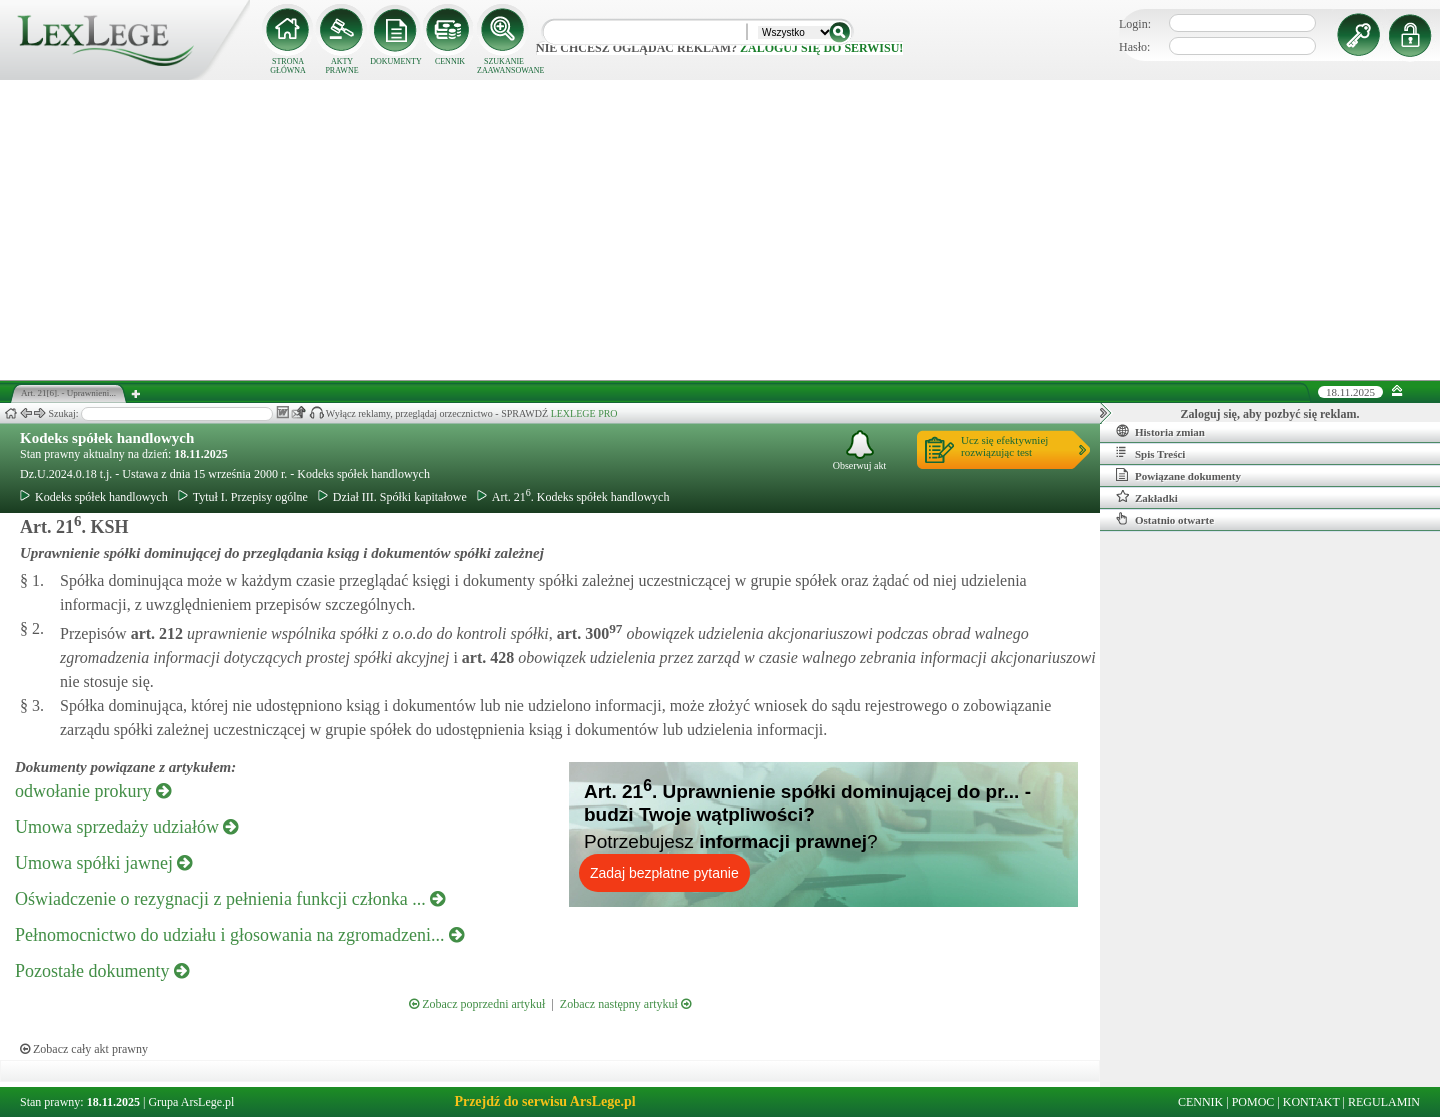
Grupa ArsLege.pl (191, 1102)
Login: (1135, 24)
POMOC (1253, 1102)
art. (155, 633)
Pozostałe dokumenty (102, 971)
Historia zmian (1160, 431)
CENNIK (450, 61)
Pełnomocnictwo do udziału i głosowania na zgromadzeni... (239, 935)
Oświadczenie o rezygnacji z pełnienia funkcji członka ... (230, 899)
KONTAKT (1311, 1102)
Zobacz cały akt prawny (84, 1049)
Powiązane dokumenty (1178, 475)
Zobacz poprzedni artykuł (477, 1004)
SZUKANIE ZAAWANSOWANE (504, 66)
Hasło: (1134, 47)
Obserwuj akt (860, 450)
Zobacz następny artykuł (625, 1004)
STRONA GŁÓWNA (288, 66)
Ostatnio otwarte (1165, 519)
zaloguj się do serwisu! (821, 48)
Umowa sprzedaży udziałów (126, 827)
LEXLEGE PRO (584, 413)
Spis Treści (1150, 453)
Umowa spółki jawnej (103, 863)
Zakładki (1147, 497)
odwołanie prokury (93, 791)
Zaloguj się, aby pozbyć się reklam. (1270, 414)
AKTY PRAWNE (341, 66)
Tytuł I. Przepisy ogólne (243, 497)
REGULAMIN (1384, 1102)
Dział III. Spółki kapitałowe (392, 497)
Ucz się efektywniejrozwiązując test (1004, 446)
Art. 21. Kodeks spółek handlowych (573, 497)
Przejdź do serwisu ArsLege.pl (544, 1101)
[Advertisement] (720, 230)
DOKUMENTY (396, 61)
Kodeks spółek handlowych (107, 438)
